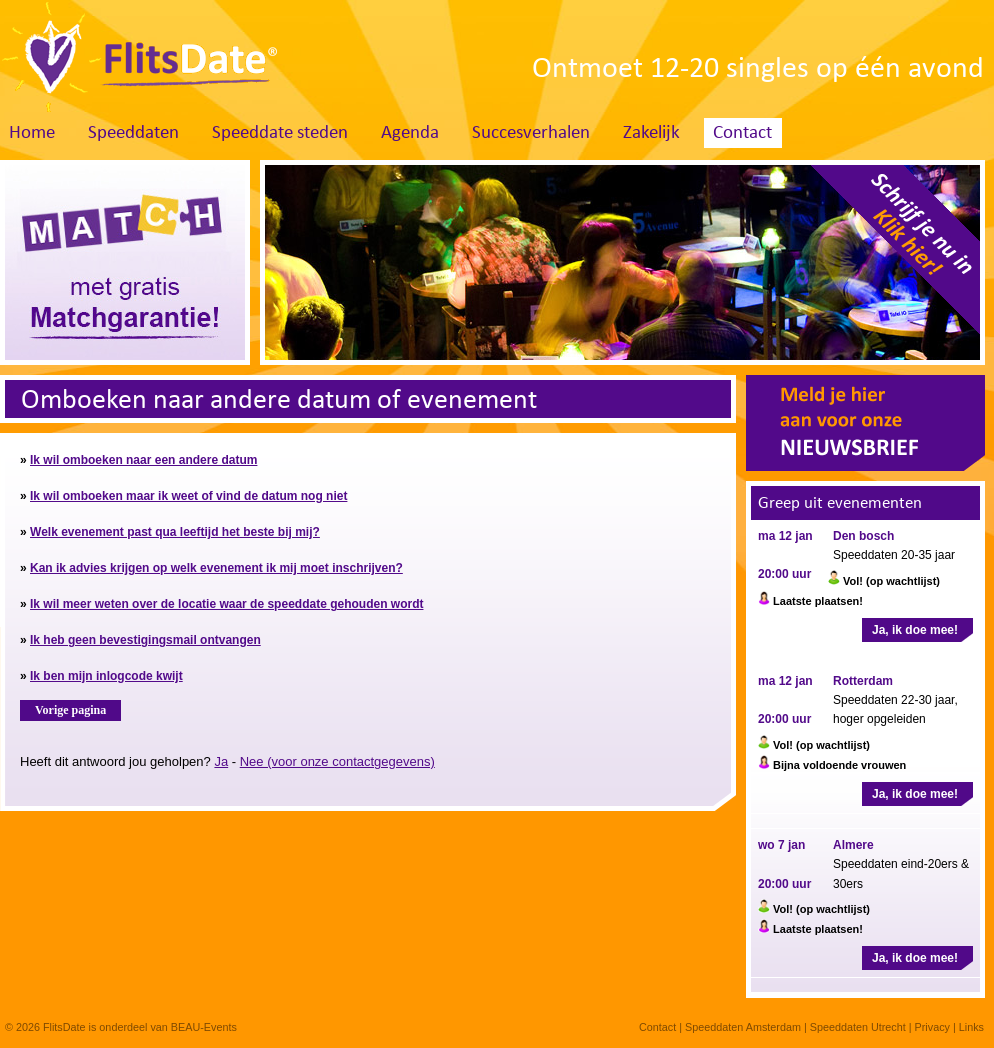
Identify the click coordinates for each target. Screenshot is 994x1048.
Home (32, 133)
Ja (221, 761)
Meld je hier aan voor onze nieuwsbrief (865, 423)
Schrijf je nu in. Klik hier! (888, 257)
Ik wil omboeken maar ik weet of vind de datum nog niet (188, 496)
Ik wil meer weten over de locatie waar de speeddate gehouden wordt (226, 604)
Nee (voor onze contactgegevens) (337, 761)
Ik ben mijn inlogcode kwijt (106, 676)
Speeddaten (133, 133)
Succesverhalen (531, 133)
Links (971, 1027)
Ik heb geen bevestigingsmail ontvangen (145, 640)
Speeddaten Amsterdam (743, 1027)
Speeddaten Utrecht (858, 1027)
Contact (742, 133)
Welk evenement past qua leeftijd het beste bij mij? (175, 532)
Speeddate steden (280, 133)
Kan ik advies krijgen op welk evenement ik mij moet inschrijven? (216, 568)
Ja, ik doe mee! (915, 630)
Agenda (410, 133)
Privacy (932, 1027)
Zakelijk (651, 133)
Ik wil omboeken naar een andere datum (143, 460)
